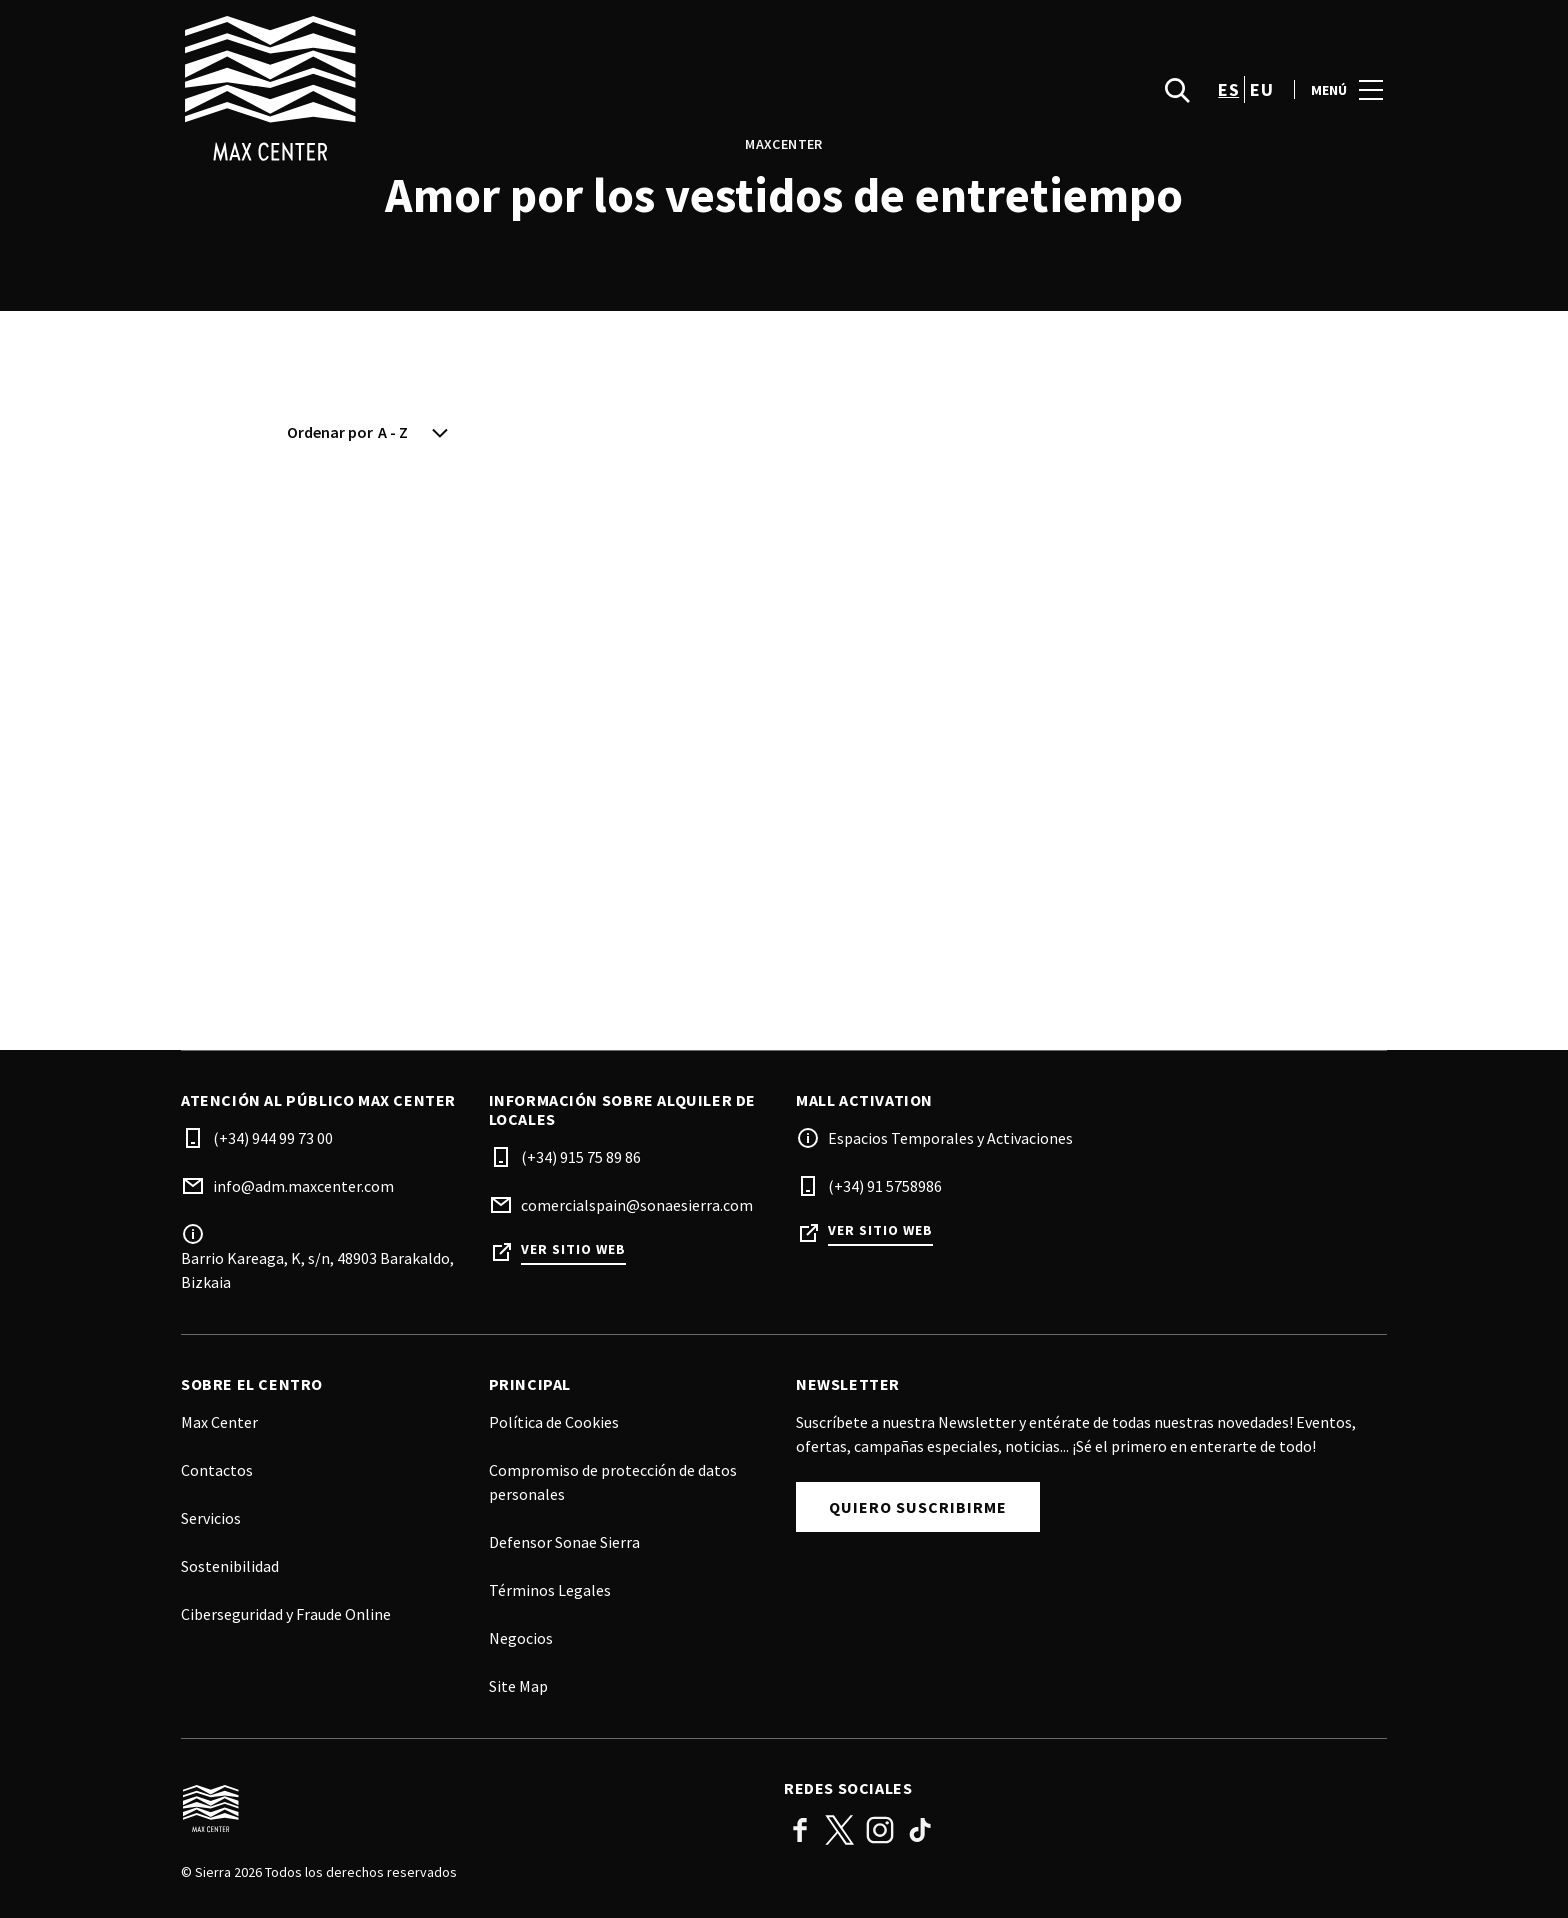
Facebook (800, 1830)
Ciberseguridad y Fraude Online (286, 1614)
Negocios (521, 1638)
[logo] (484, 90)
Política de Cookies (554, 1422)
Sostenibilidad (230, 1566)
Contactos (217, 1470)
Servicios (211, 1518)
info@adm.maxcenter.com (303, 1186)
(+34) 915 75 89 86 (581, 1157)
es (1228, 90)
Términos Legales (550, 1590)
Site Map (518, 1686)
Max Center (219, 1422)
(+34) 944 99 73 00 (273, 1138)
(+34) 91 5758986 (885, 1186)
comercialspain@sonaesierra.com (637, 1205)
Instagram (880, 1830)
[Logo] (470, 1809)
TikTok (920, 1830)
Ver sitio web (573, 1249)
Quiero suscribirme (918, 1507)
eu (1261, 90)
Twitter (840, 1830)
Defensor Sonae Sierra (564, 1542)
